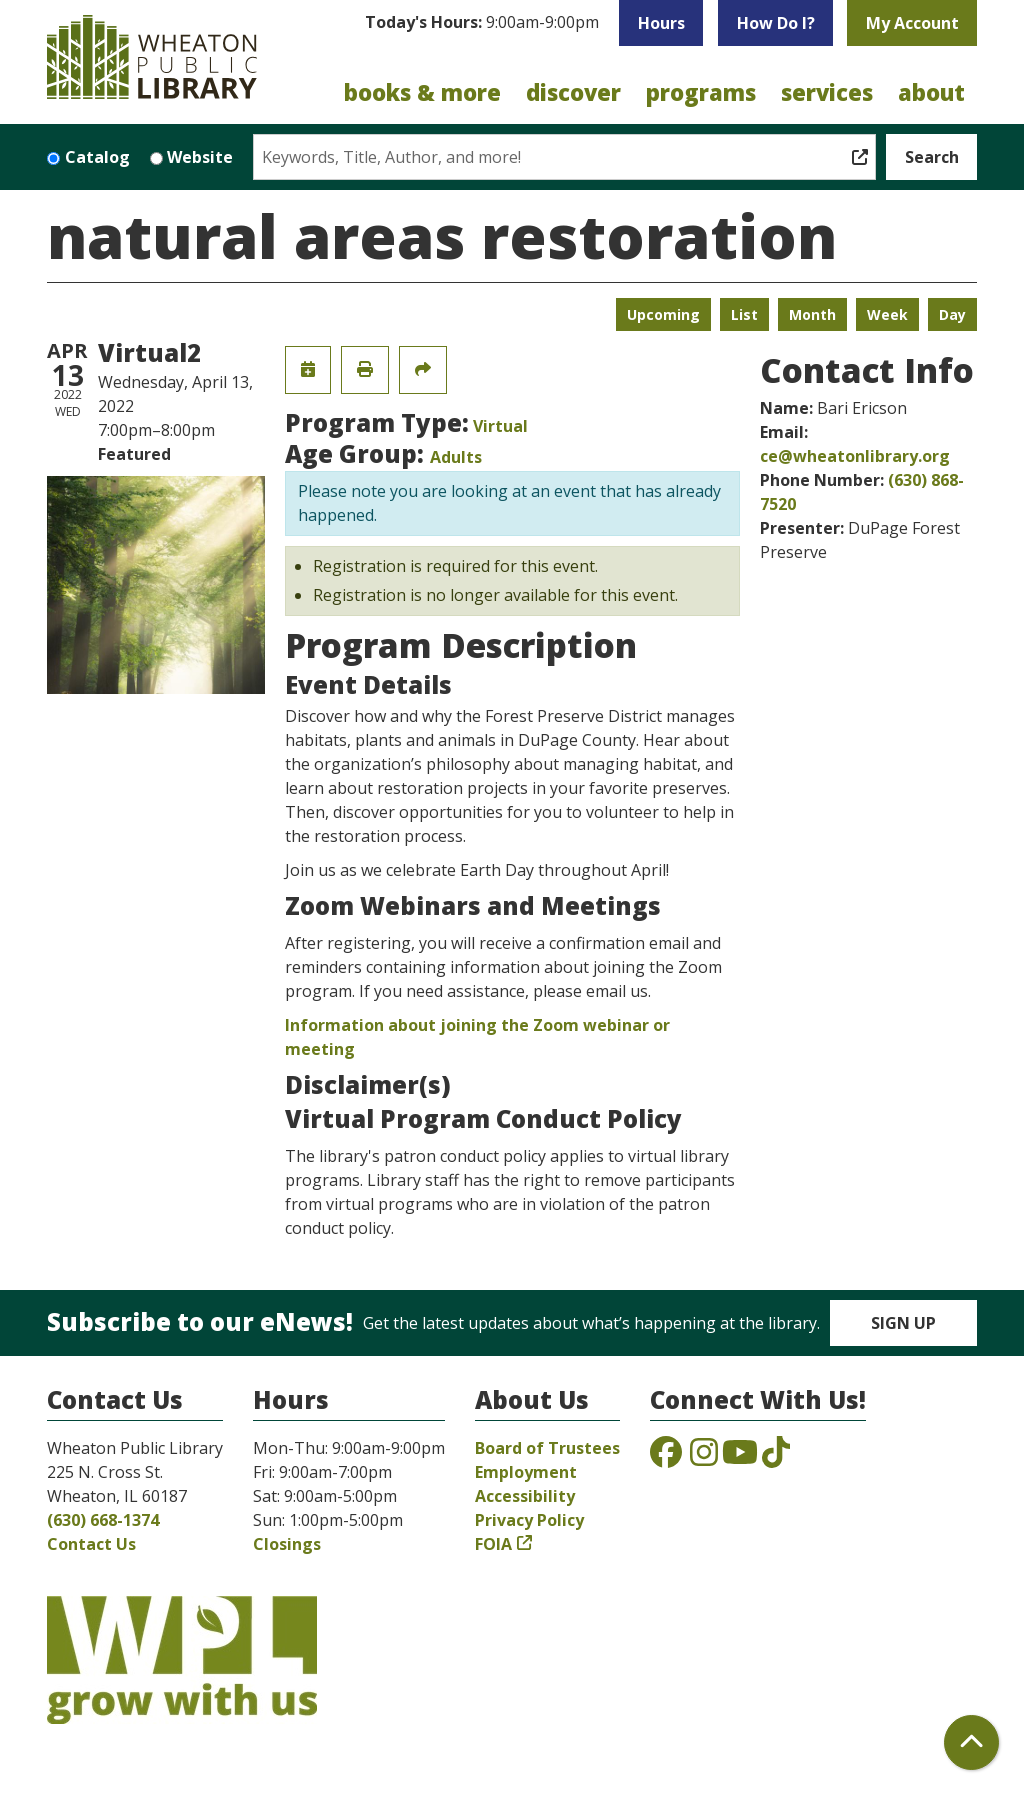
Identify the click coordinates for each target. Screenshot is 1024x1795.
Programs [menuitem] (701, 92)
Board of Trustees (547, 1448)
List (744, 314)
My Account (912, 23)
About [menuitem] (931, 92)
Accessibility (525, 1496)
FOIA (493, 1544)
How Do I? (776, 23)
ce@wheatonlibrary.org (855, 456)
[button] (482, 28)
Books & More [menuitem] (422, 92)
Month (812, 314)
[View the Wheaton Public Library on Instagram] (704, 1458)
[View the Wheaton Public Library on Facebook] (666, 1458)
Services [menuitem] (827, 92)
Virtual (500, 426)
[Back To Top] (971, 1742)
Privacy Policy (529, 1520)
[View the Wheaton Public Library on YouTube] (740, 1458)
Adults (456, 457)
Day (952, 314)
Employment (526, 1472)
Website (200, 157)
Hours (661, 23)
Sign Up (903, 1323)
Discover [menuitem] (573, 92)
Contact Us (91, 1544)
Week (887, 314)
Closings (287, 1544)
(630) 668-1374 (103, 1520)
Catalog (97, 157)
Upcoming (663, 314)
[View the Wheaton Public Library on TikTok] (776, 1458)
